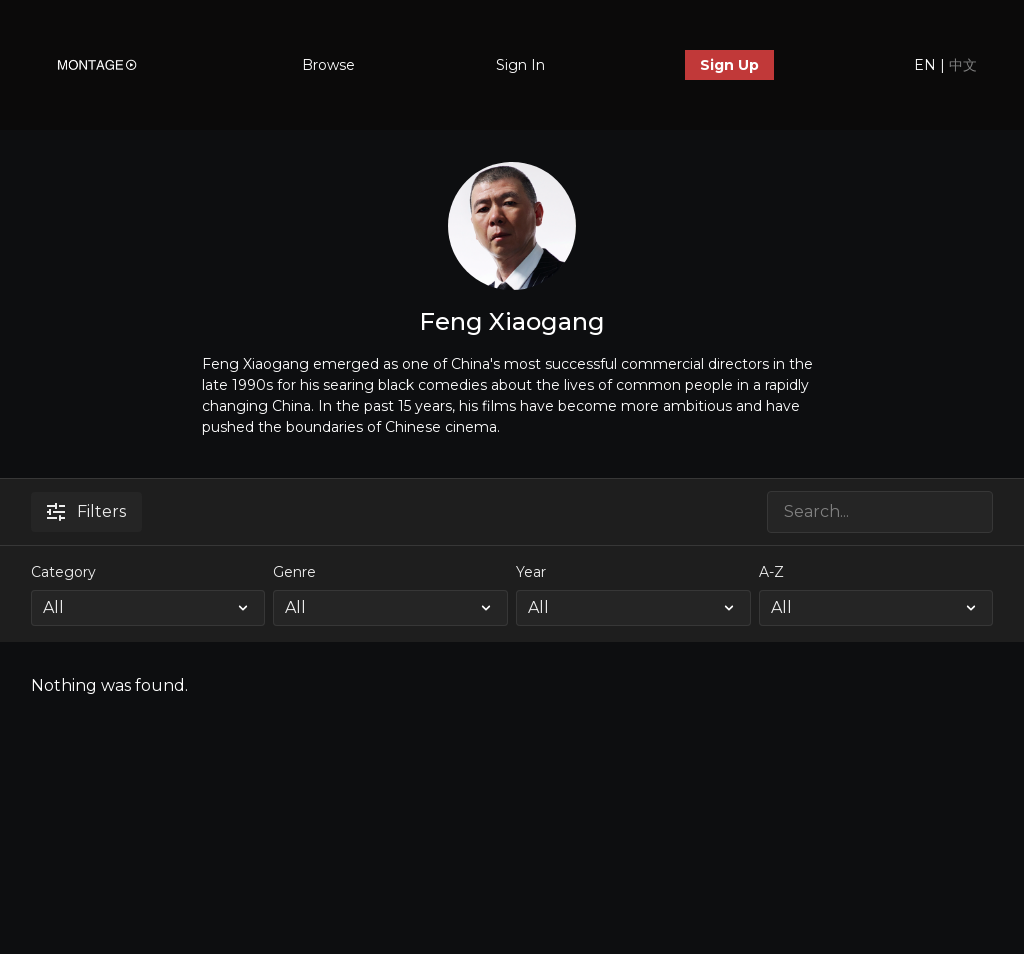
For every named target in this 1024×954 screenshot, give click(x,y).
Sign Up (729, 65)
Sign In (520, 65)
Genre (294, 572)
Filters (86, 511)
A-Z (771, 572)
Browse (328, 65)
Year (531, 572)
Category (63, 572)
